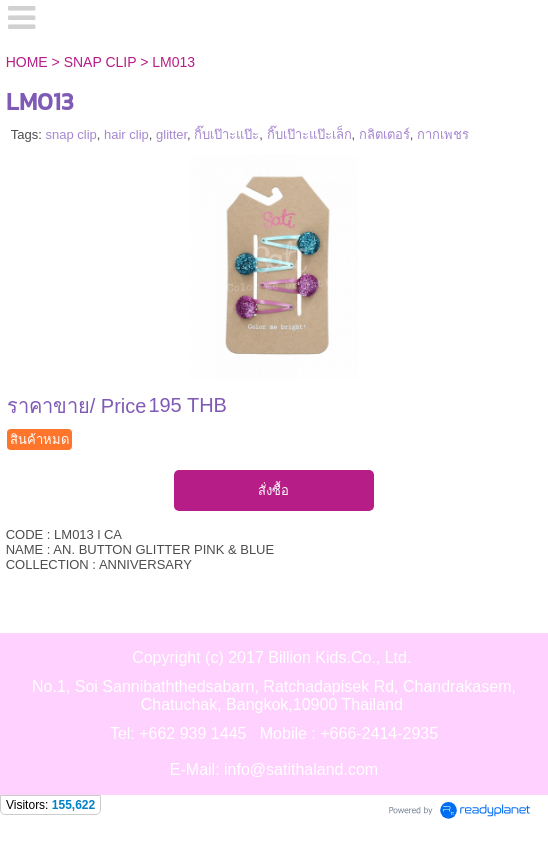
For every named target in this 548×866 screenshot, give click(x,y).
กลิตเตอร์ (384, 134)
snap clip (70, 134)
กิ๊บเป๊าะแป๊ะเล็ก (309, 134)
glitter (171, 134)
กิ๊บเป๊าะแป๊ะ (226, 134)
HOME (27, 62)
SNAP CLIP (100, 62)
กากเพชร (443, 134)
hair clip (126, 134)
